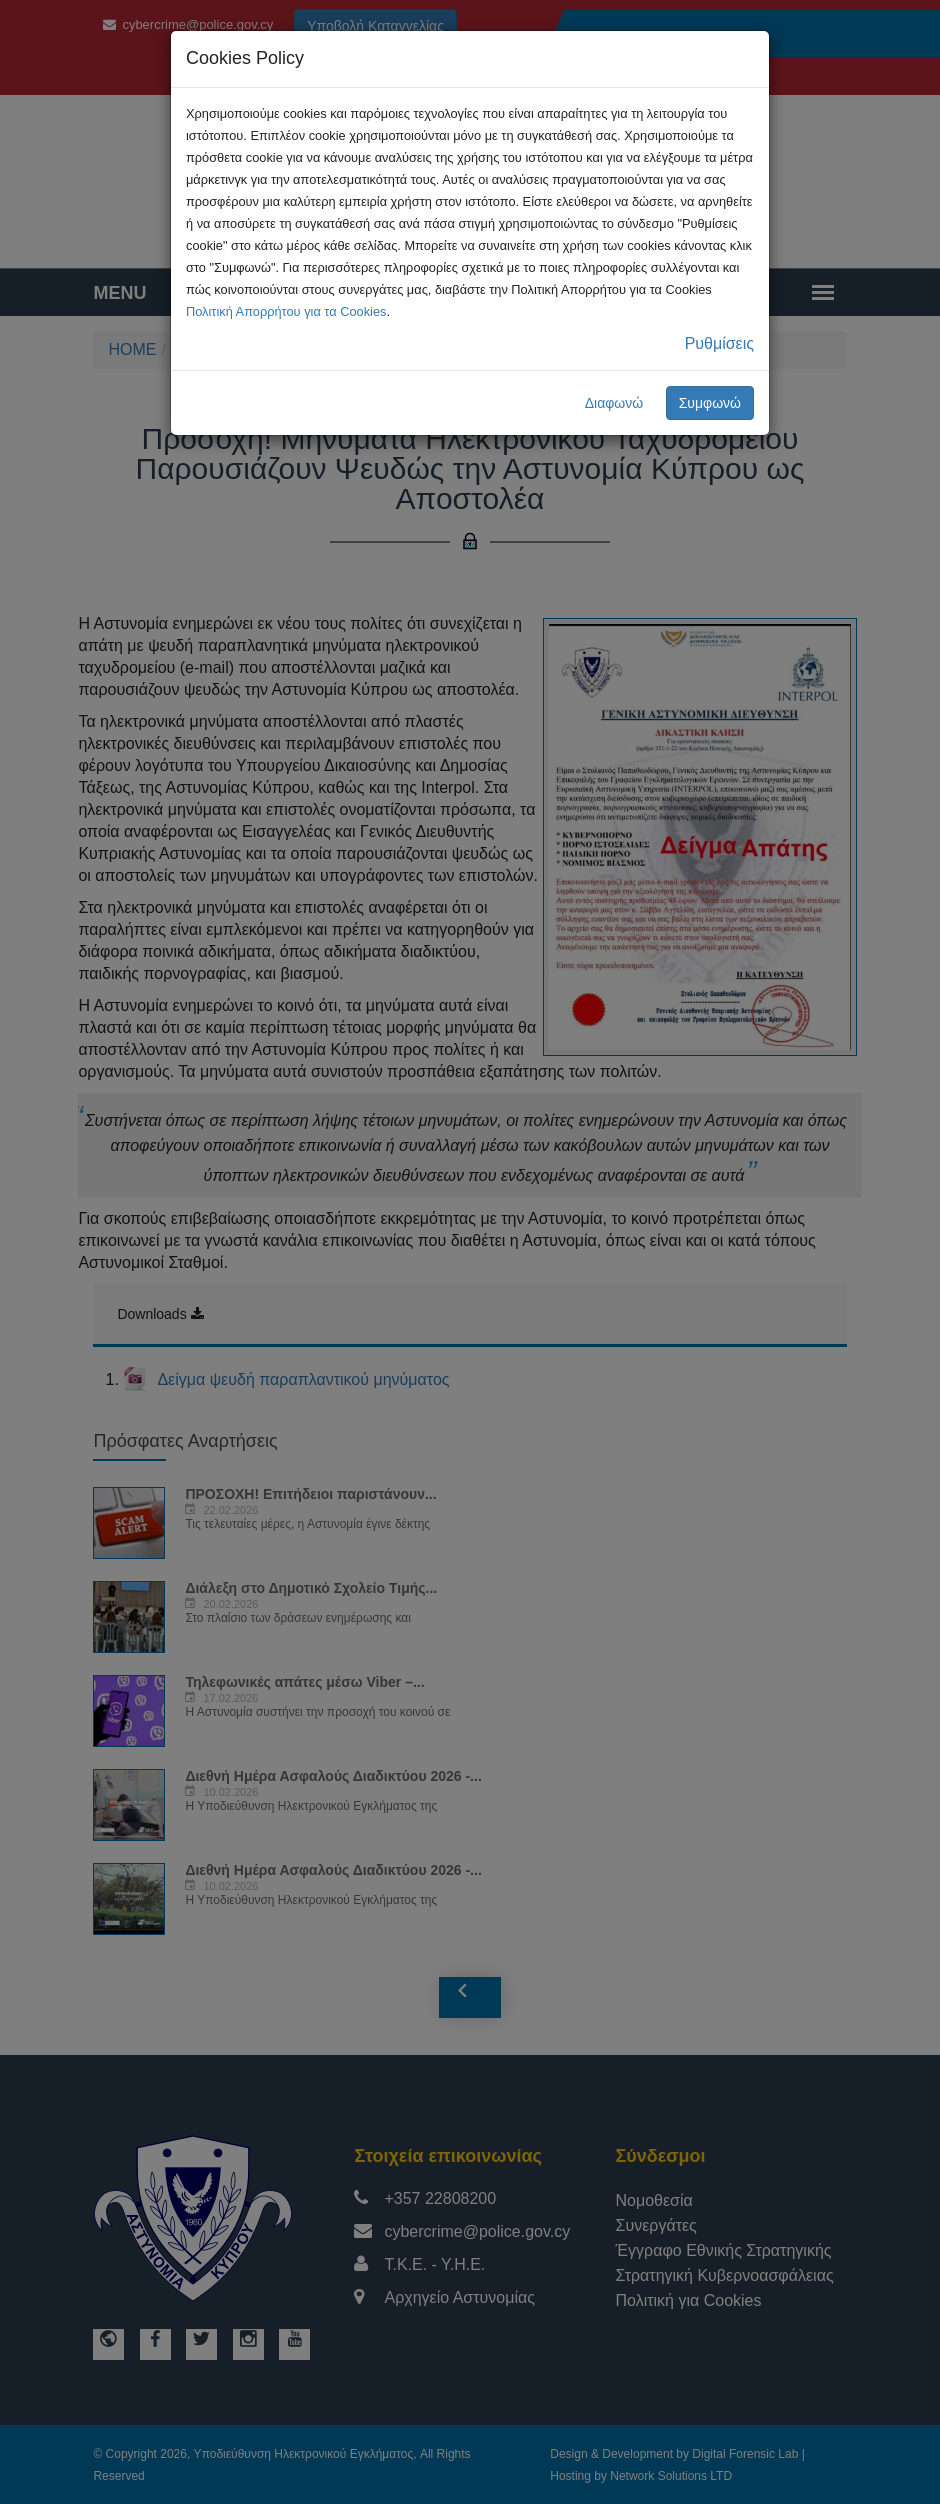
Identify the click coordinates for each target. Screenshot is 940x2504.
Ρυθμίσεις (719, 343)
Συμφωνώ (710, 403)
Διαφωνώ (614, 403)
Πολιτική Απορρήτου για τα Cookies (286, 311)
